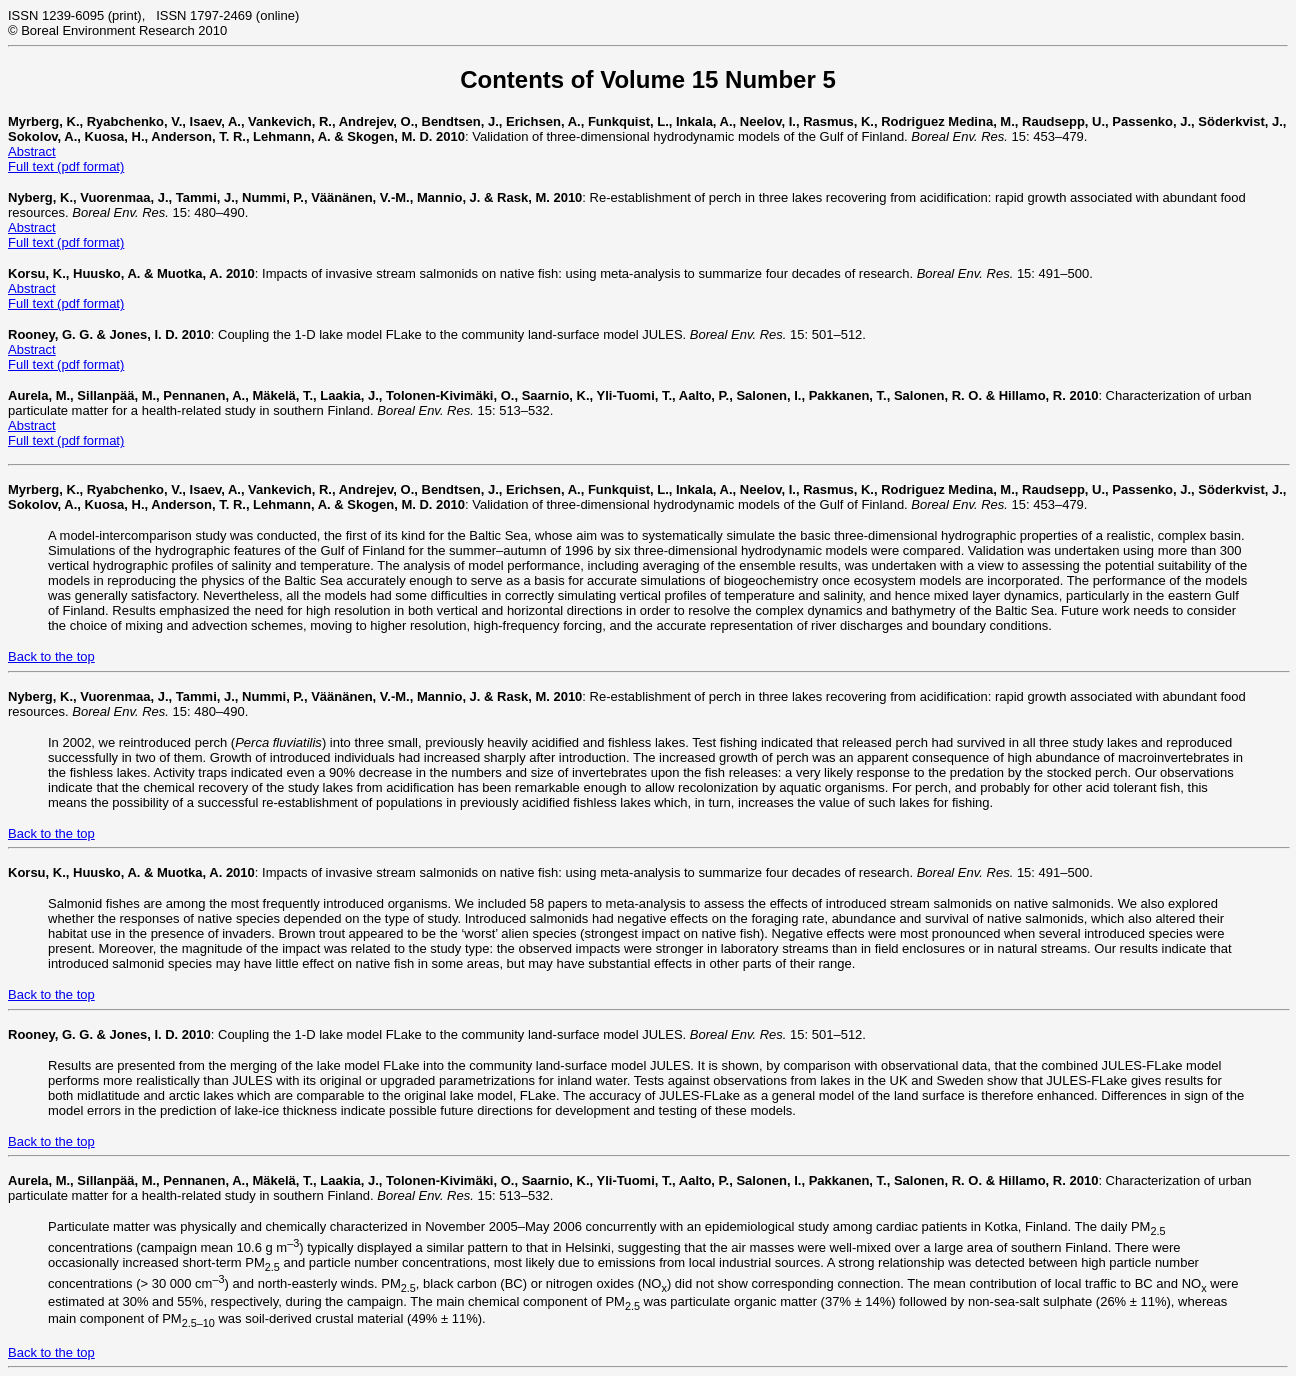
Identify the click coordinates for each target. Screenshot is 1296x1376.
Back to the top (51, 656)
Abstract (32, 151)
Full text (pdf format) (66, 166)
